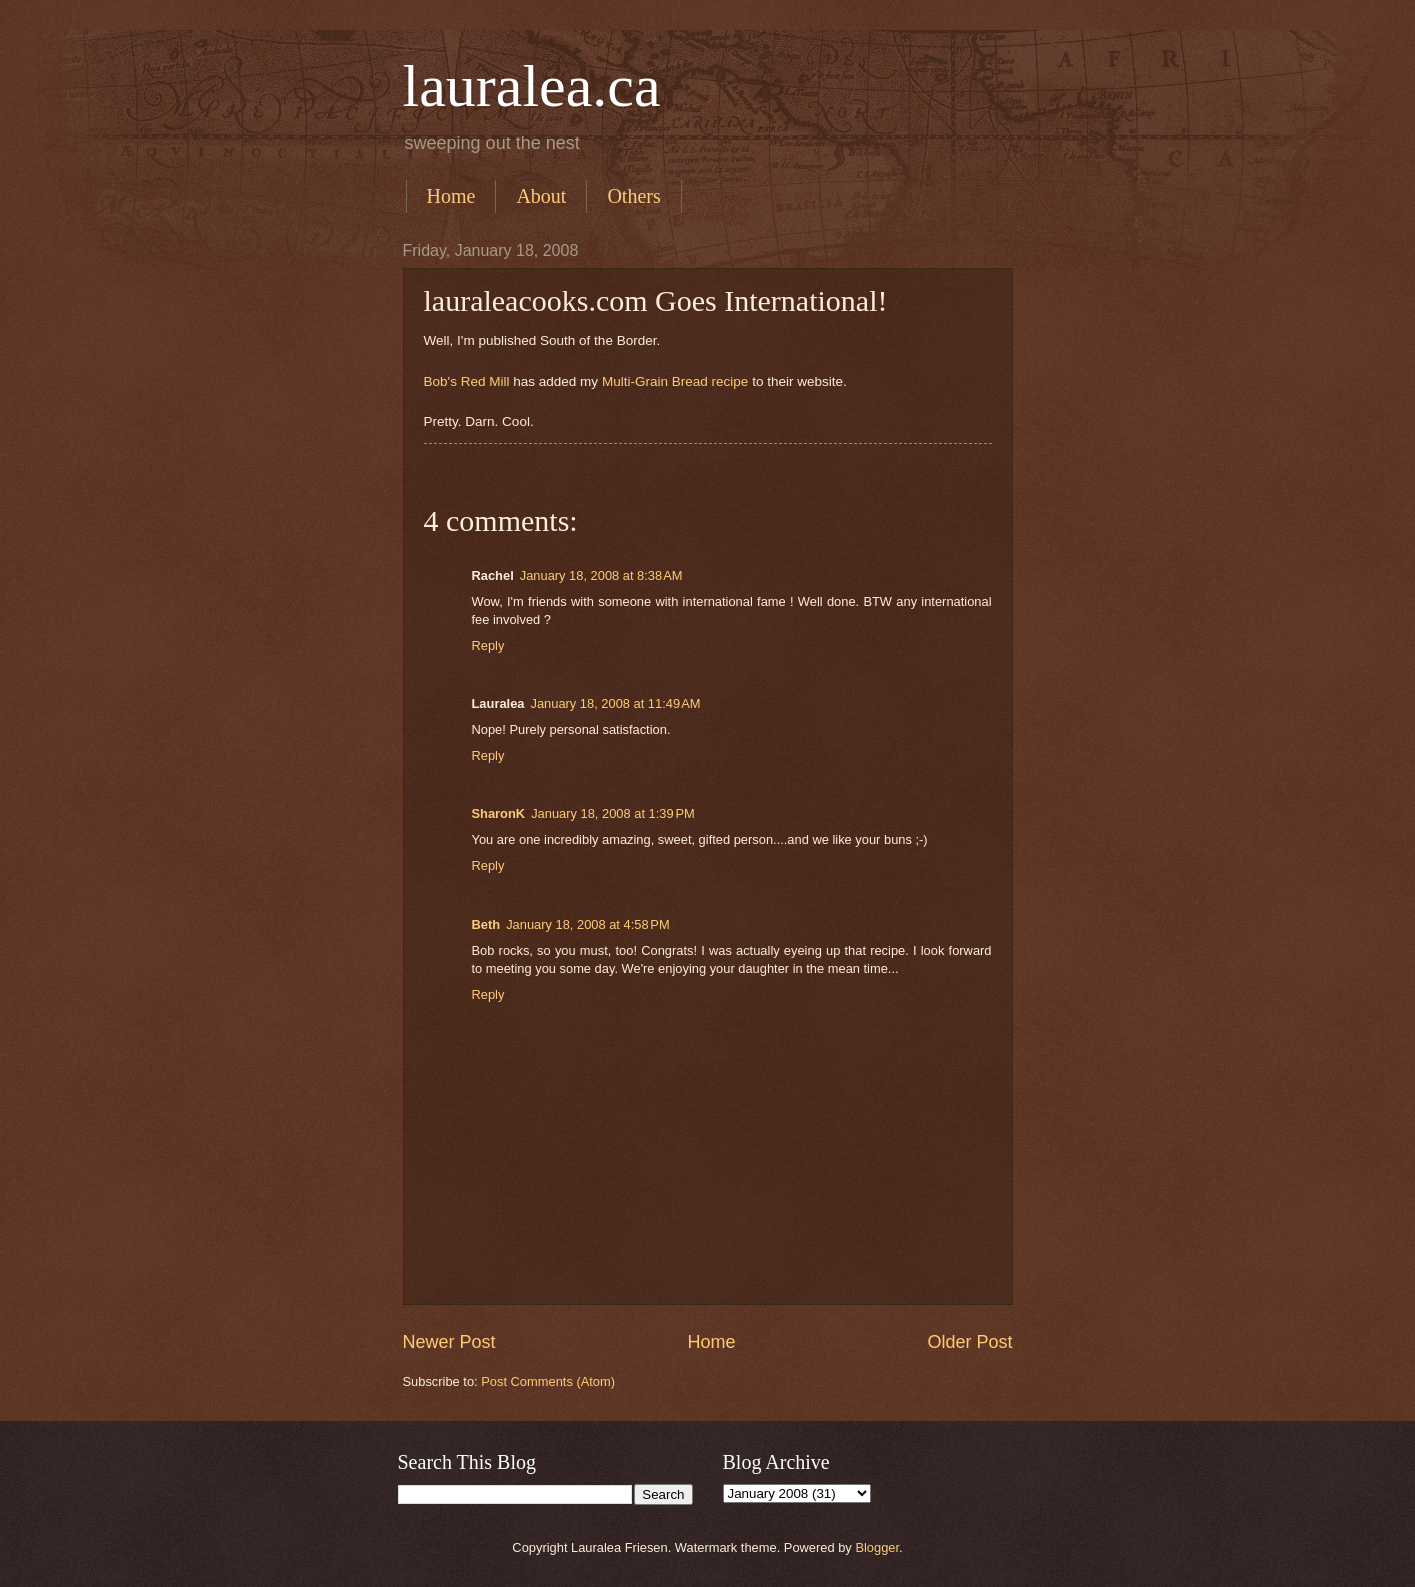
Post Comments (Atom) (548, 1381)
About (541, 196)
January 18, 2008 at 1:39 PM (613, 813)
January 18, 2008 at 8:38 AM (601, 575)
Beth (486, 924)
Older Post (969, 1342)
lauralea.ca (532, 86)
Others (633, 196)
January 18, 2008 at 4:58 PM (588, 924)
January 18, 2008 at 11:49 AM (615, 703)
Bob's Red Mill (467, 381)
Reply (488, 645)
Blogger (877, 1547)
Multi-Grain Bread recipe (675, 381)
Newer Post (449, 1342)
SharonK (499, 813)
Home (451, 196)
